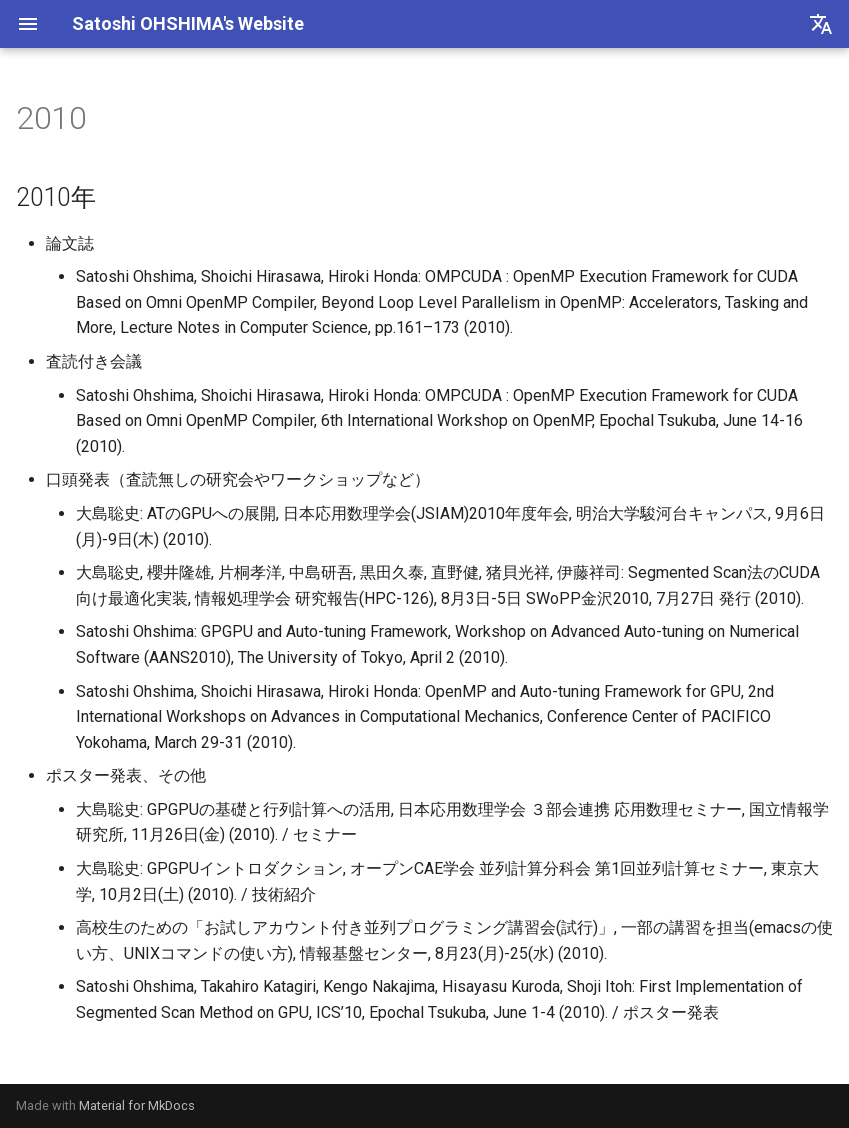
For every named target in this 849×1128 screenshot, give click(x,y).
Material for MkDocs (137, 1105)
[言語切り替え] (821, 24)
